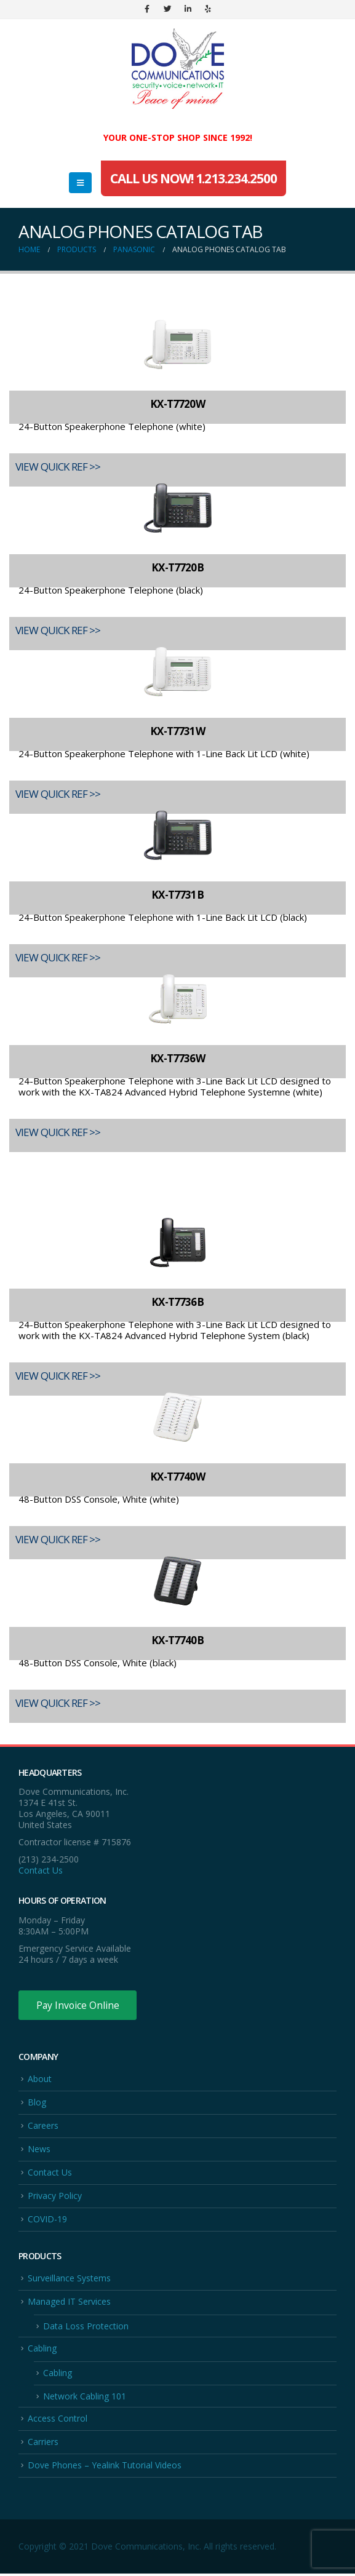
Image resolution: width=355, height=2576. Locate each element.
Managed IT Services (69, 2302)
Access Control (57, 2420)
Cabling (42, 2350)
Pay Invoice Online (78, 2005)
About (40, 2079)
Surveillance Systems (69, 2279)
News (39, 2149)
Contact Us (40, 1870)
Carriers (43, 2444)
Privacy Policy (55, 2197)
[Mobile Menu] (80, 182)
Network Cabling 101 (84, 2398)
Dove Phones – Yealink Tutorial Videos (104, 2467)
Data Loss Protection (86, 2327)
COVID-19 (47, 2220)
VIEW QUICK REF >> (58, 466)
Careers (43, 2126)
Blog (37, 2103)
